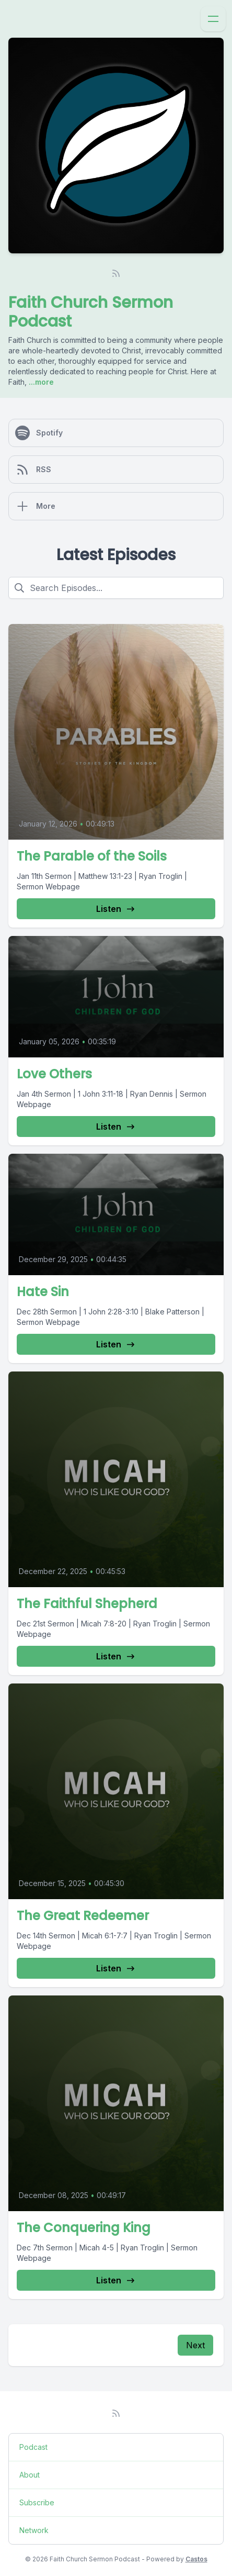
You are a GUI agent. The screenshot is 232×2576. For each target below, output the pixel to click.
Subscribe (36, 2502)
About (29, 2474)
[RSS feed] (116, 273)
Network (34, 2530)
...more (40, 381)
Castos (196, 2559)
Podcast (33, 2447)
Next (195, 2345)
